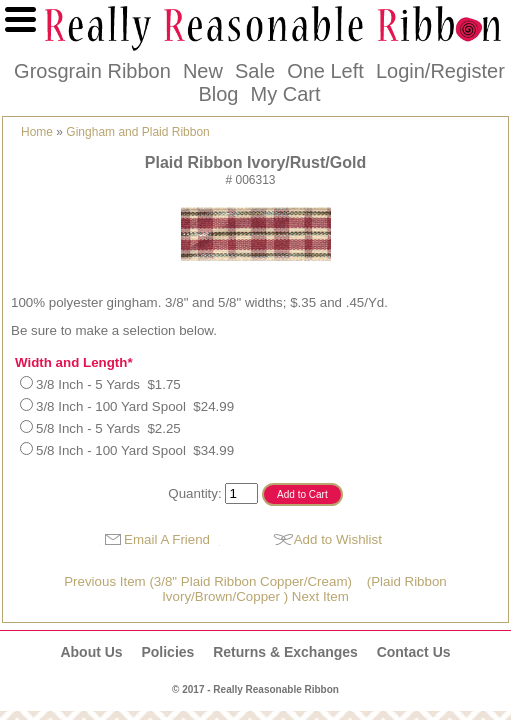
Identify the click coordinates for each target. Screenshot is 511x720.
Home (37, 132)
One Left (325, 71)
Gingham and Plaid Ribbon (137, 132)
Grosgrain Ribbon (92, 71)
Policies (167, 652)
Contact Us (414, 652)
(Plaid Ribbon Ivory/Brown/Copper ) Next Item (304, 589)
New (203, 71)
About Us (91, 652)
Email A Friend (167, 539)
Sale (255, 71)
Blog (218, 94)
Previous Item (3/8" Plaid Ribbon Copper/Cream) (208, 581)
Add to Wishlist (338, 539)
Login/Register (440, 71)
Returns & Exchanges (285, 652)
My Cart (286, 94)
